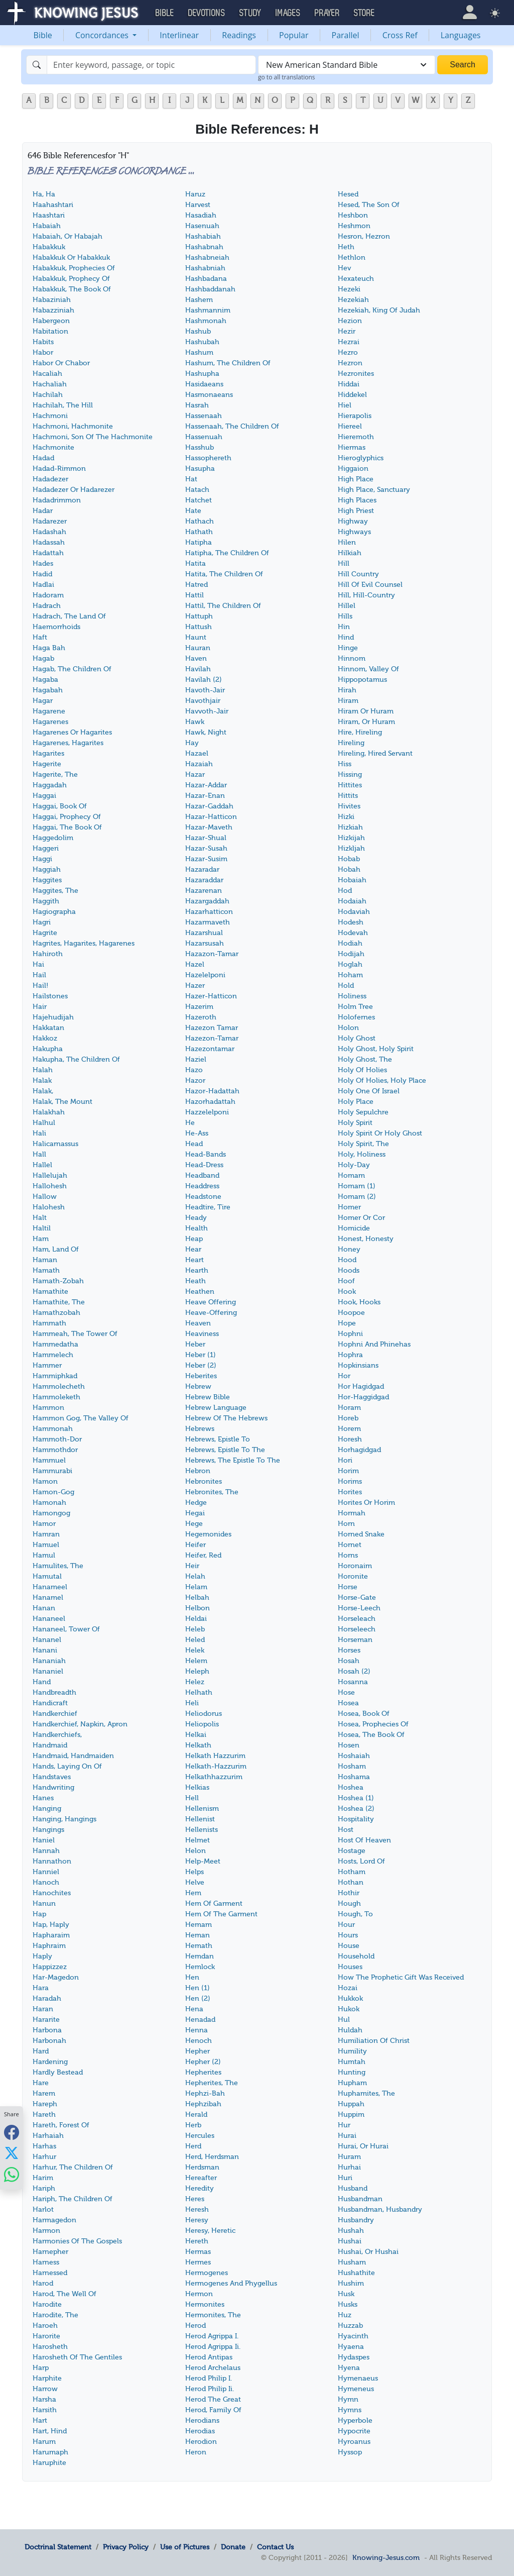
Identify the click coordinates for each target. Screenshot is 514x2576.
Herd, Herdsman (212, 2156)
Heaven (198, 1323)
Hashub (198, 331)
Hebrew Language (215, 1407)
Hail (39, 975)
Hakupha (48, 1049)
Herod (195, 2325)
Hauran (197, 648)
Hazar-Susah (206, 848)
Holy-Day (354, 1165)
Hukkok (350, 1998)
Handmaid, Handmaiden (73, 1756)
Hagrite (45, 933)
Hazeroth (200, 1017)
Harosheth (50, 2346)
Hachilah (48, 394)
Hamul (44, 1555)
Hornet (349, 1545)
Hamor (44, 1523)
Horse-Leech (359, 1608)
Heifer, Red (203, 1555)
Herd (193, 2146)
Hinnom (351, 658)
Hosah (348, 1661)
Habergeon (51, 321)
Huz (344, 2315)
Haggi (42, 859)
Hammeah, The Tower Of (75, 1333)
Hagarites (48, 753)
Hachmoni (50, 416)
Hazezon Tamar (211, 1028)
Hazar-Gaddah (209, 806)
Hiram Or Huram (366, 711)
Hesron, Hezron (364, 236)
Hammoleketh (56, 1397)
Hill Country (358, 574)
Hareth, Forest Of (61, 2125)
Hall (39, 1154)
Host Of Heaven (364, 1840)
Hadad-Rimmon (59, 468)
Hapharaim (51, 1935)
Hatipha (198, 542)
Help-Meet (202, 1861)
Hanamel (48, 1597)
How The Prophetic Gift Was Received (401, 1977)
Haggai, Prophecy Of (67, 816)
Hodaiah (352, 901)
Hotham (351, 1872)
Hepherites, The (211, 2083)
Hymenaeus (358, 2378)
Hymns (349, 2410)
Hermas (198, 2251)
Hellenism (202, 1808)
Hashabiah (203, 236)
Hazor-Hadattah (212, 1091)
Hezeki (349, 289)
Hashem (199, 299)
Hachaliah (50, 384)
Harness (46, 2262)
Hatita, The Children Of (224, 574)
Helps (194, 1872)
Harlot (43, 2209)
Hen (192, 1977)
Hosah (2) (354, 1671)
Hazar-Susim (206, 859)
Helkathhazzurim (213, 1777)
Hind (346, 637)
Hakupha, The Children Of (76, 1059)
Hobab (349, 859)
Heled (195, 1639)
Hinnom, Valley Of (368, 669)
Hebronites (203, 1481)
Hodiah (350, 943)
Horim (348, 1471)
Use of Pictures (184, 2547)
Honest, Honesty (366, 1239)
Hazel (194, 964)
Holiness (352, 996)
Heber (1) (200, 1355)
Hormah (351, 1513)
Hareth (44, 2114)
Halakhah (49, 1112)
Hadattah (48, 553)
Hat (191, 479)
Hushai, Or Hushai (368, 2251)
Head (194, 1144)
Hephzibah (203, 2104)
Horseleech (356, 1629)
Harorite (46, 2336)
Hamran (46, 1534)
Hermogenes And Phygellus (231, 2283)
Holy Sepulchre (363, 1112)
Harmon (46, 2230)
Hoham (350, 975)
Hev (344, 268)
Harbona (47, 2030)
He (190, 1122)
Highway (353, 521)
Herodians (202, 2420)
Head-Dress (204, 1165)
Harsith (45, 2410)
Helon (195, 1850)
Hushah (351, 2230)
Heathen (199, 1291)
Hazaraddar (204, 880)
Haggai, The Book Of (67, 827)
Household (356, 1956)
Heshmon (354, 226)
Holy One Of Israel (369, 1091)
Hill (343, 563)
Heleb (195, 1629)
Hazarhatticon (209, 911)
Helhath (198, 1692)
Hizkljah (351, 848)
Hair (40, 1006)
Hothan (350, 1882)
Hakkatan (48, 1028)
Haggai (44, 795)
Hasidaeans (204, 384)
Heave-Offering (211, 1312)
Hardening (50, 2062)
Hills (345, 616)
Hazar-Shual (205, 838)
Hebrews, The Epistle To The (232, 1460)
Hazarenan (203, 890)
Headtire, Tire (207, 1207)
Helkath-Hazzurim (215, 1766)
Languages (461, 35)
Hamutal (47, 1576)
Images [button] (288, 13)
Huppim (351, 2114)
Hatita (195, 563)
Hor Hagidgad (361, 1386)
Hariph (44, 2188)
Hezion (350, 321)
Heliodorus (203, 1713)
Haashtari (49, 215)
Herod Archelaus (212, 2368)
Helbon (197, 1608)
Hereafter (201, 2178)
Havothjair (202, 700)
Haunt (195, 637)
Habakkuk (49, 247)
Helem (196, 1661)
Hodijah (351, 954)
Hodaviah (354, 911)
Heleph (197, 1671)
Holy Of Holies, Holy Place (382, 1080)
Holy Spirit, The (363, 1144)
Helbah (197, 1597)
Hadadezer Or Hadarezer (73, 489)
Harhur (44, 2156)
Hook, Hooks (359, 1302)
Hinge (348, 648)
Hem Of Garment (213, 1903)
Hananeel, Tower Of (66, 1629)
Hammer (47, 1365)
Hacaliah (47, 373)
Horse (347, 1587)
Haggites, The (55, 890)
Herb (193, 2125)
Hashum (199, 352)
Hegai (195, 1513)
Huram (349, 2156)
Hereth (196, 2241)
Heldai (196, 1618)
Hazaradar (202, 869)
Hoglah (350, 964)
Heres (194, 2199)
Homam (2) (357, 1196)
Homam (351, 1175)
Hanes (43, 1798)
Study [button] (250, 13)
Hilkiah (349, 553)
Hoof (346, 1281)
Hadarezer (50, 521)
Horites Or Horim (366, 1502)
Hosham (352, 1766)
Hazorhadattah (210, 1101)
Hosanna (353, 1682)
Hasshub (199, 447)
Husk (346, 2294)
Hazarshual (204, 933)
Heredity (199, 2188)
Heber (195, 1344)
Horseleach (356, 1618)
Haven (196, 658)
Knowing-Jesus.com (386, 2557)
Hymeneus (356, 2389)
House (348, 1945)
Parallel (345, 35)
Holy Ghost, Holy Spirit (376, 1049)
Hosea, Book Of (364, 1713)
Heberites (201, 1376)
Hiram (348, 700)
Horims (350, 1481)
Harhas (44, 2146)
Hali (39, 1133)
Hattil (194, 595)
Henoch (198, 2040)
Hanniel (46, 1872)
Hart (40, 2420)
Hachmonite (53, 447)
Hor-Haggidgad (363, 1397)
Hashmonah (205, 321)
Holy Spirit (355, 1122)
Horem (349, 1428)
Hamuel (46, 1545)
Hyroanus (354, 2441)
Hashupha (202, 373)
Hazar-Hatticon (211, 816)
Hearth (196, 1270)
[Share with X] (11, 2153)
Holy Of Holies (362, 1070)
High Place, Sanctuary (374, 489)
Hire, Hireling (360, 732)
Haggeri (46, 848)
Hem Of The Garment (221, 1914)
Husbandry (356, 2220)
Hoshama (354, 1777)
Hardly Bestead (58, 2072)
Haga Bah (49, 648)
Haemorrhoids (56, 627)
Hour (346, 1924)
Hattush (198, 627)
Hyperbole (355, 2420)
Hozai (347, 1988)
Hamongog (51, 1513)
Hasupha (200, 468)
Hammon (48, 1407)
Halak (42, 1080)
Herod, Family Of (213, 2410)
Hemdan (199, 1956)
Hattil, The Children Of (223, 605)
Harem (44, 2093)
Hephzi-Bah (205, 2093)
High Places (357, 500)
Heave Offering (210, 1302)
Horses (349, 1650)
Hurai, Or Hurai (363, 2146)
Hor (344, 1376)
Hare (41, 2083)
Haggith (46, 901)
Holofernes (356, 1017)
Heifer (195, 1545)
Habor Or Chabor (61, 363)
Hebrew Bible (207, 1397)
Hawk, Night (205, 732)
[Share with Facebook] (11, 2132)
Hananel (47, 1639)
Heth (346, 247)
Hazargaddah (207, 901)
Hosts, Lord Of (361, 1861)
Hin (344, 627)
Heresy (196, 2220)
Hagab (43, 658)
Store (364, 13)
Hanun (44, 1903)
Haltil (42, 1228)
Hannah (46, 1850)
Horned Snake (361, 1534)
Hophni (350, 1333)
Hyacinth (353, 2336)
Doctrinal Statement (58, 2547)
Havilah (198, 669)
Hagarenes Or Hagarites (72, 732)
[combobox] (346, 64)
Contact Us (275, 2547)
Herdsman (202, 2167)
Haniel (44, 1840)
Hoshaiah (354, 1756)
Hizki (346, 816)
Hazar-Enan (205, 795)
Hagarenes (50, 722)
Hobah (349, 869)
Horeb (348, 1418)
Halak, (43, 1091)
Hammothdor (55, 1450)
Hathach (199, 521)
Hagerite (47, 764)
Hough (349, 1903)
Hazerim (199, 1006)
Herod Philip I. (208, 2378)
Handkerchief (55, 1713)
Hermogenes (206, 2273)
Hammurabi (52, 1471)
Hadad (43, 458)
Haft (40, 637)
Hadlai (43, 584)
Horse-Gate (357, 1597)
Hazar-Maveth (208, 827)
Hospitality (356, 1819)
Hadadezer (50, 479)
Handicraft (50, 1703)
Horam (349, 1407)
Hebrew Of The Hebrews (226, 1418)
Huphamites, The (366, 2093)
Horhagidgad (359, 1450)
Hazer (195, 985)
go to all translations (286, 77)
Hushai (349, 2241)
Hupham (352, 2083)
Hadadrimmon (57, 500)
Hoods (348, 1270)
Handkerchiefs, (57, 1734)
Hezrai (348, 342)
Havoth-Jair (205, 690)
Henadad (200, 2019)
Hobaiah (352, 880)
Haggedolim (53, 838)
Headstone (203, 1196)
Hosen (348, 1745)
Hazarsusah (204, 943)
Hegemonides (208, 1534)
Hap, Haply (51, 1924)
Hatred (196, 584)
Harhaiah (48, 2135)
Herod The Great (213, 2399)
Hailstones (50, 996)
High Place (355, 479)
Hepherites (203, 2072)
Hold (346, 985)
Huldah (350, 2030)
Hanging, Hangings (64, 1819)
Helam (196, 1587)
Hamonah (49, 1502)
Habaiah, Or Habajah (67, 236)
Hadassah (49, 542)
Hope (347, 1323)
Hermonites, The (213, 2315)
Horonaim (355, 1566)
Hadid (42, 574)
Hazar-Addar (206, 785)
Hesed (348, 194)
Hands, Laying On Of (67, 1766)
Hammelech (53, 1355)
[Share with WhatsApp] (11, 2174)
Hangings (48, 1829)
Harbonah (49, 2040)
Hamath (46, 1270)
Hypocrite (354, 2431)
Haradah (47, 1998)
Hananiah (49, 1661)
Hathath (199, 532)
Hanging (47, 1808)
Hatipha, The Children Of (227, 553)
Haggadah (50, 785)
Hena (194, 2009)
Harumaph (50, 2452)
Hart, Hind (50, 2431)
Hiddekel (352, 394)
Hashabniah (205, 268)
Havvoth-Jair (206, 711)
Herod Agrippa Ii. (212, 2346)
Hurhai (349, 2167)
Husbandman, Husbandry (380, 2209)
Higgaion (353, 468)
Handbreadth (54, 1692)
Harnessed (50, 2273)
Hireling (351, 743)
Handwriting (53, 1787)
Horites (350, 1492)
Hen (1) (197, 1988)
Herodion (201, 2441)
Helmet (197, 1840)
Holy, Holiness (362, 1154)
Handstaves (52, 1777)
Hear (193, 1249)
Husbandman (360, 2199)
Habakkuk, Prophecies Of (74, 268)
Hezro (348, 352)
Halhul (44, 1122)
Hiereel (350, 426)
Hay (192, 743)
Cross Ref (400, 35)
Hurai (347, 2135)
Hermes (198, 2262)
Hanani (45, 1650)
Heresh (197, 2209)
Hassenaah (203, 416)
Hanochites (52, 1893)
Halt (40, 1217)
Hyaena (351, 2346)
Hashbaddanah (210, 289)
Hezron (350, 363)
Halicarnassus (55, 1144)
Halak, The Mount (62, 1101)
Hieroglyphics (360, 458)
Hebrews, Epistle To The (225, 1450)
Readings (239, 35)
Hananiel (48, 1671)
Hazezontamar (209, 1049)
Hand (42, 1682)
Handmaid (50, 1745)
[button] (469, 12)
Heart (194, 1260)
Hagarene (49, 711)
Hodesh (350, 922)
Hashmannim (207, 310)
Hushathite (356, 2273)
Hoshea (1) (356, 1798)
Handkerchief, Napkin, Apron (80, 1724)
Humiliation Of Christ (374, 2040)
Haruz (195, 194)
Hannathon (52, 1861)
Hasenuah (202, 226)
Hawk (194, 722)
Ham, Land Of (56, 1249)
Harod (43, 2283)
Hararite (46, 2019)
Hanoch (46, 1882)
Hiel (344, 405)
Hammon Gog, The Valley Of (80, 1418)
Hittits (348, 795)
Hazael (196, 753)
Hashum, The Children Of (228, 363)
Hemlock (200, 1967)
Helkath (198, 1745)
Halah (43, 1070)
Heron (195, 2452)
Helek (194, 1650)
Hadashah (49, 532)
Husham (352, 2262)
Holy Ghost (356, 1038)
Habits (43, 342)
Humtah (351, 2062)
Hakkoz (45, 1038)
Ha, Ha (44, 194)
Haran (43, 2009)
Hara (41, 1988)
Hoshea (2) (356, 1808)
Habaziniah (52, 299)
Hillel (346, 605)
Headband (202, 1175)
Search (462, 64)
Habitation (50, 331)
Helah (195, 1576)
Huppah (351, 2104)
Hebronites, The (211, 1492)
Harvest (197, 205)
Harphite (47, 2378)
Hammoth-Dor (57, 1439)
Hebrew (198, 1386)
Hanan (44, 1608)
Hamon (45, 1481)
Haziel (195, 1059)
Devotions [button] (206, 13)
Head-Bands (205, 1154)
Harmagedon (54, 2220)
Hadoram (48, 595)
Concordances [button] (103, 35)
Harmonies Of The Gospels (77, 2241)
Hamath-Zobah (58, 1281)
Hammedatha (55, 1344)
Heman (197, 1935)
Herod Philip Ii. (209, 2389)
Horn (346, 1523)
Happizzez (50, 1967)
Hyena (349, 2368)
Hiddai (348, 384)
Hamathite (50, 1291)
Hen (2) (197, 1998)
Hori (345, 1460)
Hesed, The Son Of (369, 205)
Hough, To (355, 1914)
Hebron (197, 1471)
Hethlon (351, 257)
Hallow (45, 1196)
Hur (344, 2125)
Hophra (350, 1355)
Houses (350, 1967)
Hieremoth (356, 437)
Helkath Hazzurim (215, 1756)
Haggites (47, 880)
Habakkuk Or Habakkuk (71, 257)
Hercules (199, 2135)
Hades (43, 563)
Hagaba (45, 679)
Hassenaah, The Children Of (232, 426)
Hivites (349, 806)
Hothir (348, 1893)
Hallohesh (50, 1186)
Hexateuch (356, 278)
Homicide (354, 1228)
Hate (193, 510)
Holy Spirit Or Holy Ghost (380, 1133)
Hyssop (350, 2452)
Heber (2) (200, 1365)
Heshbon (353, 215)
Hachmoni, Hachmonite (73, 426)
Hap (39, 1914)
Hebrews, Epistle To (217, 1439)
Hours (348, 1935)
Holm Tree (355, 1006)
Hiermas (351, 447)
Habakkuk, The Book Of (72, 289)
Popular (293, 35)
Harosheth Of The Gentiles (77, 2357)
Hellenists (201, 1829)
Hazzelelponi (207, 1112)
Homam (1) (356, 1186)
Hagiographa (54, 911)
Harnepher (50, 2251)
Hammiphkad (55, 1376)
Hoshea (350, 1787)
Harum (44, 2441)
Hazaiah (199, 764)
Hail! (40, 985)
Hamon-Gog (53, 1492)
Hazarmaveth (207, 922)
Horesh (350, 1439)
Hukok (348, 2009)
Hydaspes (353, 2357)
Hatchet (198, 500)
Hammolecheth (59, 1386)
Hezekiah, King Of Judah (379, 310)
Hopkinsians (358, 1365)
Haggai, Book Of (60, 806)
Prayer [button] (327, 13)
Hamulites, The (58, 1566)
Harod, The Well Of (64, 2294)
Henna (196, 2030)
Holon (348, 1028)
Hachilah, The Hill (63, 405)
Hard (41, 2051)
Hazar (195, 774)
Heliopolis (202, 1724)
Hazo (194, 1070)
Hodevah (353, 933)
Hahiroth (48, 954)
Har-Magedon (56, 1977)
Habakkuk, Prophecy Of (71, 278)
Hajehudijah (53, 1017)
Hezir (346, 331)
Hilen (347, 542)
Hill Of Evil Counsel (370, 584)
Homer (349, 1207)
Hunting (351, 2072)
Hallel (42, 1165)
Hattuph (199, 616)
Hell (192, 1798)
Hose (346, 1692)
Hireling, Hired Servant (375, 753)
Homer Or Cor (361, 1217)
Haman (45, 1260)
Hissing (350, 774)
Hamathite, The (59, 1302)
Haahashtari (53, 205)
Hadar (43, 510)
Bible (43, 35)
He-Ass (196, 1133)
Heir (192, 1566)
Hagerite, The (55, 774)
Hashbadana (206, 278)
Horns (348, 1555)
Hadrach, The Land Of (69, 616)
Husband (352, 2188)
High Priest (356, 510)
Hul (344, 2019)
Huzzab (350, 2325)
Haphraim (49, 1945)
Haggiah (47, 869)
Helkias (197, 1787)
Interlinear (179, 35)
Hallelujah (50, 1175)
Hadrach (47, 605)
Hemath (198, 1945)
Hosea (348, 1703)
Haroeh (45, 2325)
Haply (42, 1956)
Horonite (353, 1576)
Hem (193, 1893)
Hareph (45, 2104)
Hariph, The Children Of (72, 2199)
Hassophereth (208, 458)
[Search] (151, 64)
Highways (354, 532)
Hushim (351, 2283)
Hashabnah (204, 247)
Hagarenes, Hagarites (68, 743)
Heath (195, 1281)
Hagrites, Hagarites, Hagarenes (84, 943)
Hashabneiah (207, 257)
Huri (345, 2178)
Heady (196, 1217)
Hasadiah (200, 215)
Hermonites (204, 2304)
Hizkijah (351, 838)
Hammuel (49, 1460)
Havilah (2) (203, 679)
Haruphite (49, 2462)
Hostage (351, 1850)
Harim (43, 2178)
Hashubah (202, 342)
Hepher (197, 2051)
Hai (38, 964)
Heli (192, 1703)
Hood (347, 1260)
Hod (345, 890)
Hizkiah (350, 827)
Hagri (42, 922)
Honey (349, 1249)
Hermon (199, 2294)
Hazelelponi (205, 975)
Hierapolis (354, 416)
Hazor (195, 1080)
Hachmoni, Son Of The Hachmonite (93, 437)
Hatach (197, 489)
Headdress (202, 1186)
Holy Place (355, 1101)
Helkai (195, 1734)
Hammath (49, 1323)
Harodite (47, 2304)
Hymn (348, 2399)
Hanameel (50, 1587)
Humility (352, 2051)
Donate (233, 2547)
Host (345, 1829)
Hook (347, 1291)
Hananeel (49, 1618)
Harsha (44, 2399)
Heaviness (202, 1333)
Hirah (347, 690)
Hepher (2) (203, 2062)
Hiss (344, 764)
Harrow (45, 2389)
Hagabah (48, 690)
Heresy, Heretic (210, 2230)
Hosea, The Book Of (371, 1734)
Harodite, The (55, 2315)
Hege (194, 1523)
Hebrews (199, 1428)
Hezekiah (353, 299)
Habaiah (47, 226)
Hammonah (53, 1428)
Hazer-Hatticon (211, 996)
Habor (43, 352)
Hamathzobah (56, 1312)
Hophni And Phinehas (374, 1344)
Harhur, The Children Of (73, 2167)
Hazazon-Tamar (211, 954)
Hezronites (356, 373)
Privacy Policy (126, 2547)
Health (196, 1228)
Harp (41, 2368)
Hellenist (200, 1819)
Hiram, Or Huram (366, 722)
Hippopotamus (362, 679)
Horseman (355, 1639)
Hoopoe (351, 1312)
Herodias (200, 2431)
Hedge (196, 1502)
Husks (347, 2304)
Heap (194, 1239)
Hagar (43, 700)
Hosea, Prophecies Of (373, 1724)
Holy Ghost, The (365, 1059)
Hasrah (197, 405)
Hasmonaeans (209, 394)
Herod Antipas (208, 2357)
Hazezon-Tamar (211, 1038)
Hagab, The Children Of (72, 669)
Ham (41, 1239)
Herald (196, 2114)
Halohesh (49, 1207)
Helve (194, 1882)
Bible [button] (165, 13)
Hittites (350, 785)
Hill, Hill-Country (366, 595)
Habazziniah (53, 310)
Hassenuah (203, 437)
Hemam (198, 1924)
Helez (194, 1682)
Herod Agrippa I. (211, 2336)
